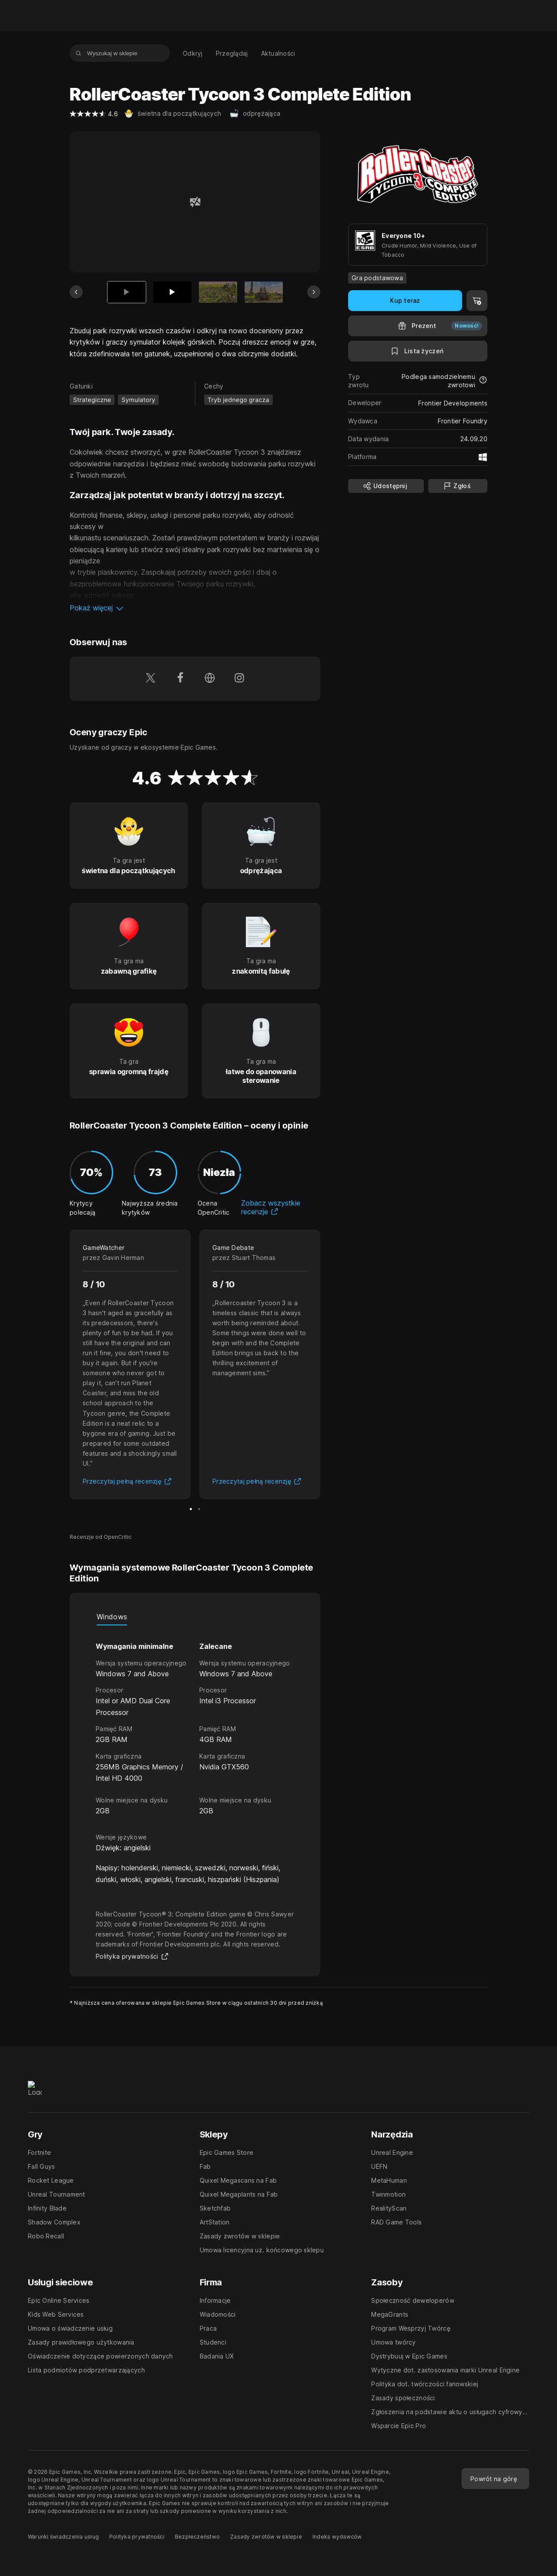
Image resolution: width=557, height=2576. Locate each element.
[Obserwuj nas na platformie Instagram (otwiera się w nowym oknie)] (239, 679)
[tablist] (195, 1616)
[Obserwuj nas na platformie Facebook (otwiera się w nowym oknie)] (180, 679)
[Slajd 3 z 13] (218, 292)
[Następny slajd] (313, 291)
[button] (195, 607)
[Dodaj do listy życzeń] (417, 351)
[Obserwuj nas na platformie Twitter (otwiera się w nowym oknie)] (150, 679)
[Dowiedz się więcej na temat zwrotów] (483, 380)
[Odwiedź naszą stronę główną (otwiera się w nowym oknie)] (210, 679)
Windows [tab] (112, 1616)
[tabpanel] (195, 1721)
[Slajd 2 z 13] (172, 292)
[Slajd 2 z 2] (199, 1509)
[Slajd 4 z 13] (263, 292)
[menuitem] (192, 53)
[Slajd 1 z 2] (191, 1509)
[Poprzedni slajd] (76, 291)
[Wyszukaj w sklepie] (78, 53)
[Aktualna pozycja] (126, 292)
